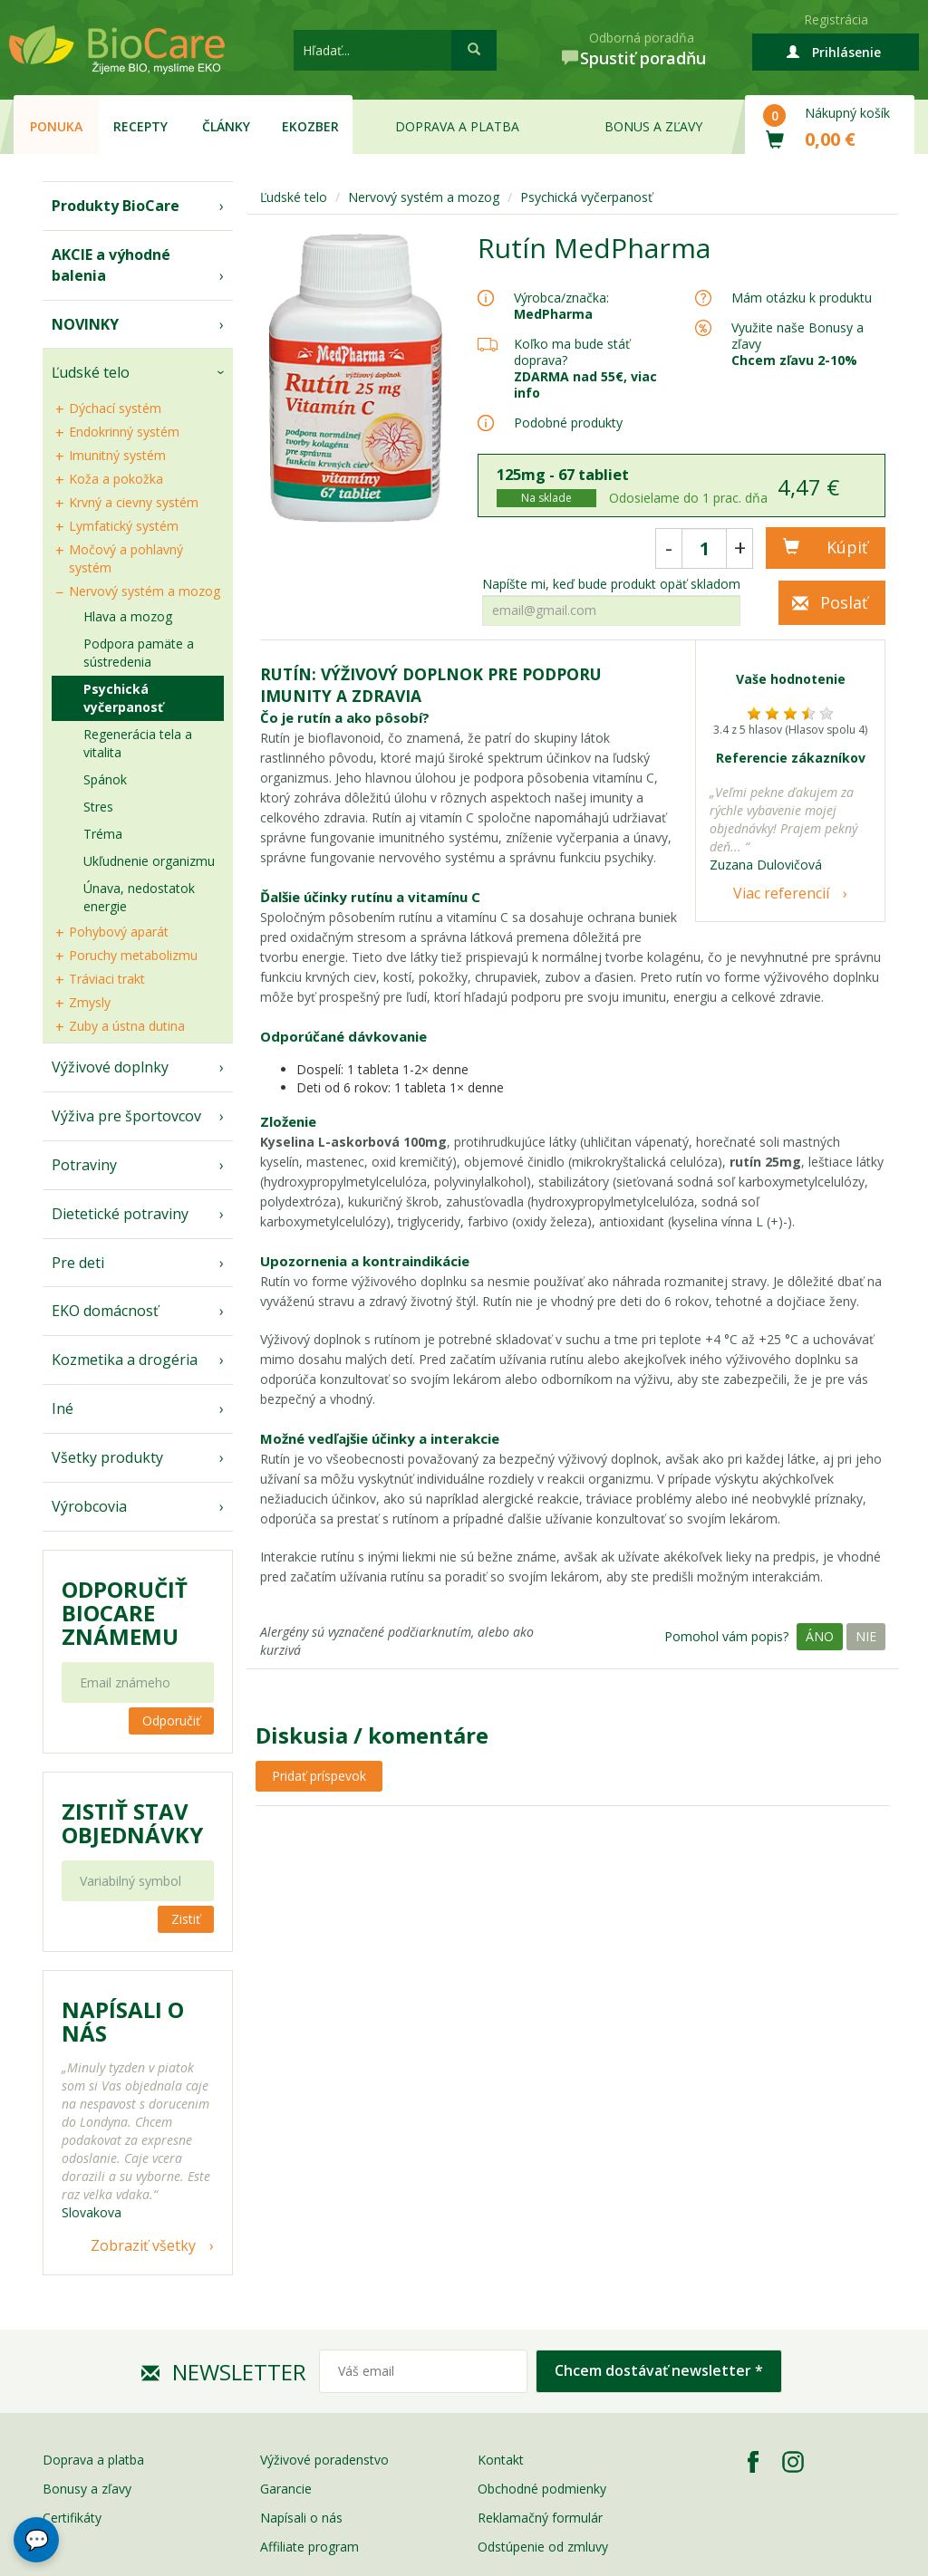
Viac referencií (781, 893)
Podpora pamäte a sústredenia (138, 652)
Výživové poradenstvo (324, 2459)
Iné (62, 1408)
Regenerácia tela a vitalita (137, 743)
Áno (820, 1636)
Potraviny (84, 1165)
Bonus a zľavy (653, 126)
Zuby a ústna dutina (127, 1025)
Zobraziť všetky (143, 2245)
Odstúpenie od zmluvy (543, 2546)
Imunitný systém (117, 455)
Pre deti (78, 1263)
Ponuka (56, 126)
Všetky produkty (107, 1457)
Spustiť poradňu (643, 58)
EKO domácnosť (105, 1311)
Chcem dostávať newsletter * (659, 2370)
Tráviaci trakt (107, 978)
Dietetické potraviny (120, 1214)
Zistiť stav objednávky (132, 1823)
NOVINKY (85, 324)
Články (226, 126)
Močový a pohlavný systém (126, 558)
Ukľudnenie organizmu (149, 861)
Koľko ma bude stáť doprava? (572, 352)
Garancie (286, 2488)
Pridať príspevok (319, 1775)
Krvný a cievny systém (133, 502)
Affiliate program (309, 2546)
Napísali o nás (301, 2517)
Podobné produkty (568, 422)
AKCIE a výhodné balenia (111, 265)
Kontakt (501, 2459)
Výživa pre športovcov (126, 1116)
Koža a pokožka (116, 478)
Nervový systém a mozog (144, 591)
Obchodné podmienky (542, 2488)
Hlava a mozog (127, 616)
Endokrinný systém (124, 431)
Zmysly (90, 1002)
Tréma (102, 833)
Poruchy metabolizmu (133, 955)
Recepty (140, 126)
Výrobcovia (89, 1506)
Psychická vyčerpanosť (123, 698)
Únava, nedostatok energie (139, 897)
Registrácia (836, 19)
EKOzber (310, 126)
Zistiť (185, 1918)
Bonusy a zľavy (87, 2488)
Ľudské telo (91, 372)
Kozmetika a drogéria (125, 1360)
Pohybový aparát (119, 931)
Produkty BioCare (115, 206)
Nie (866, 1636)
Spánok (105, 779)
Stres (98, 806)
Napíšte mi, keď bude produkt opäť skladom (611, 584)
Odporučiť (171, 1720)
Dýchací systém (115, 408)
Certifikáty (72, 2517)
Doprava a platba (457, 126)
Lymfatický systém (124, 525)
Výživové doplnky (110, 1067)
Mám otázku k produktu (801, 298)
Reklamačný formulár (540, 2517)
